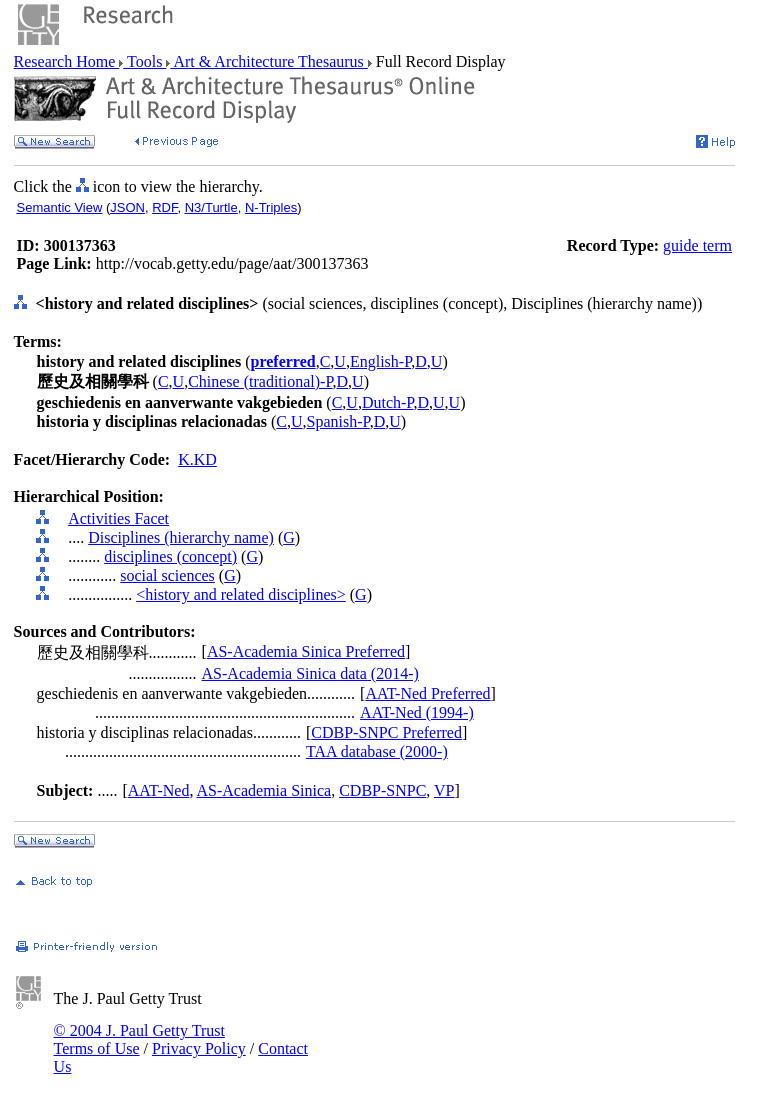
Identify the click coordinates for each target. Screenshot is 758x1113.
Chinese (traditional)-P (260, 381)
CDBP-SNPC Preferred (386, 732)
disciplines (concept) (170, 556)
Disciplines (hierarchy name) (181, 537)
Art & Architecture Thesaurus (268, 61)
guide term (697, 245)
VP (444, 790)
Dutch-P (388, 402)
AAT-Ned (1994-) (417, 712)
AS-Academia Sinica (264, 790)
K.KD (197, 459)
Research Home (67, 61)
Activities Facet (118, 518)
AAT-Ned (159, 790)
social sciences (167, 575)
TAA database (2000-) (377, 751)
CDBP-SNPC (382, 790)
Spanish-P (338, 421)
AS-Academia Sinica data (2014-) (310, 673)
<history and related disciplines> (241, 594)
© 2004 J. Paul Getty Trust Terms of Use (139, 1039)
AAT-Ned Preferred (427, 693)
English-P (380, 361)
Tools (144, 61)
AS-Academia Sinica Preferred (306, 651)
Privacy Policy (199, 1048)
